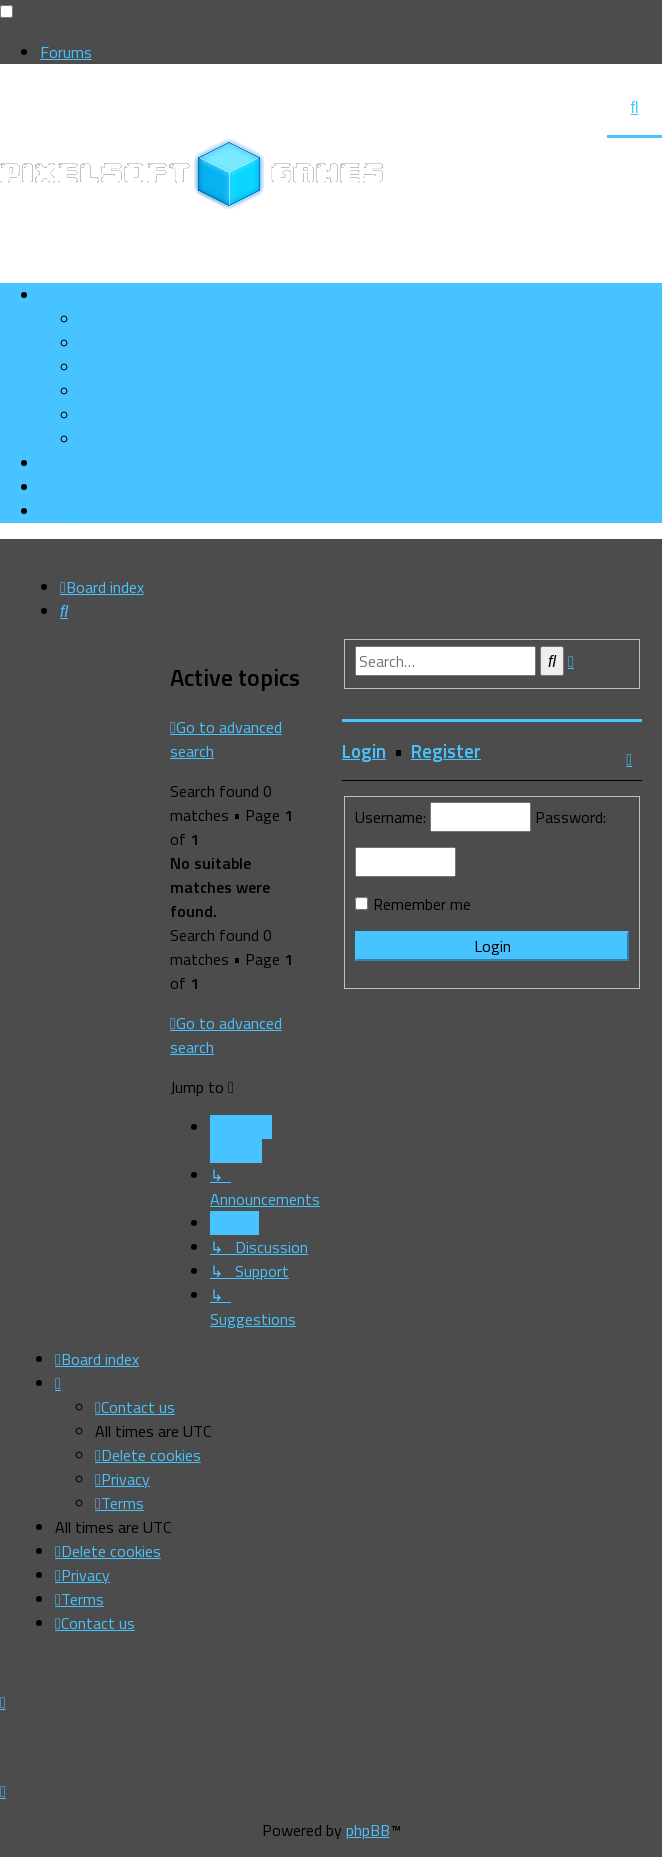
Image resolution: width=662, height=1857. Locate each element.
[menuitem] (147, 343)
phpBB (368, 1830)
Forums (66, 52)
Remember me (422, 904)
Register (446, 751)
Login (364, 751)
